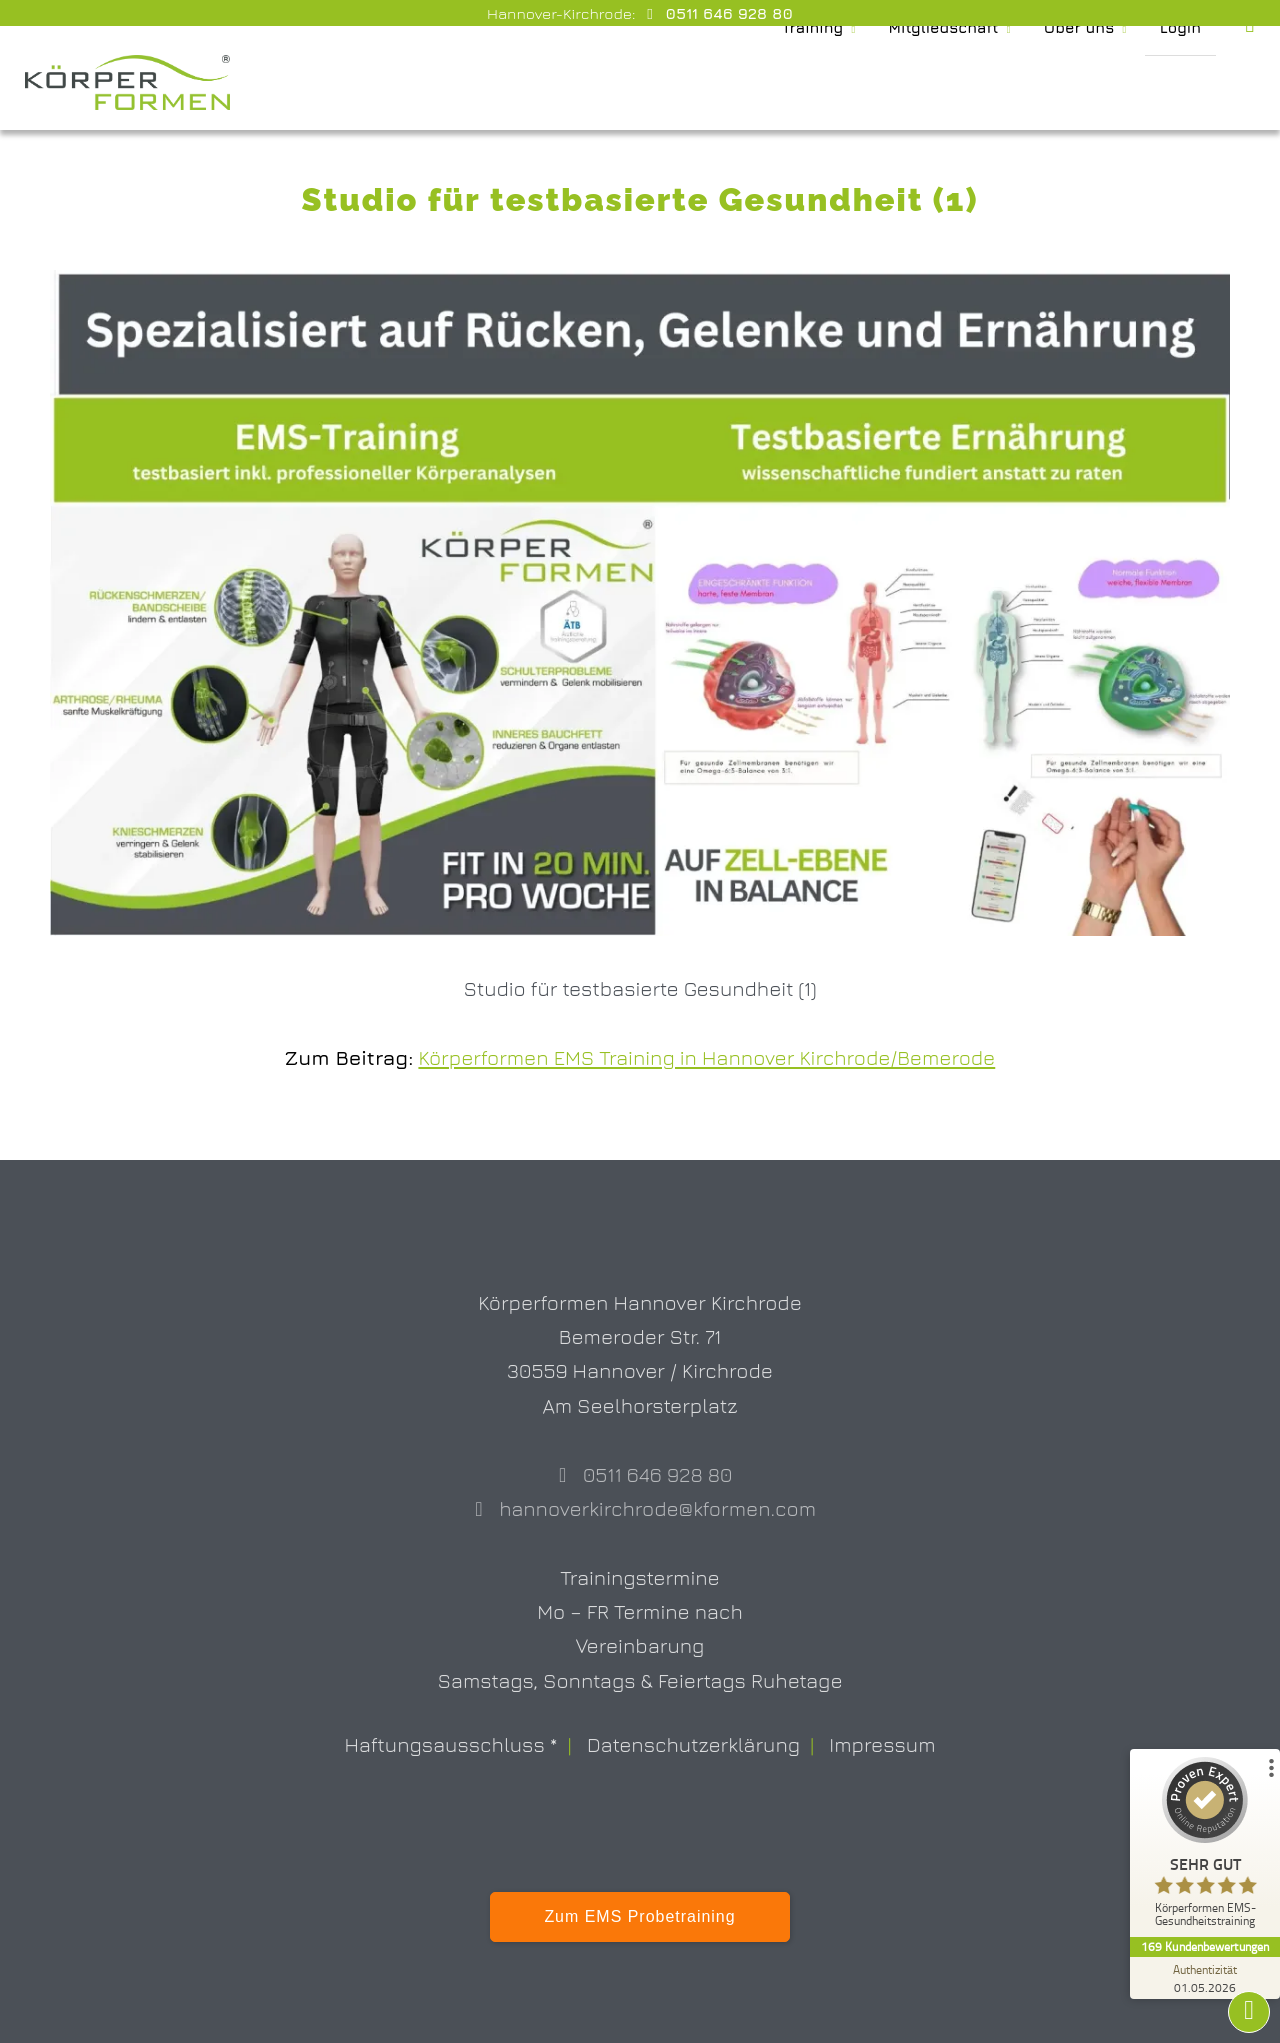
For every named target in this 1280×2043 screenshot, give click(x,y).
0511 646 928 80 (727, 13)
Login (1180, 82)
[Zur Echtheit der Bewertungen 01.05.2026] (1205, 1978)
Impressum (882, 1744)
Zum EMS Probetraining (639, 1916)
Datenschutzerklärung (693, 1744)
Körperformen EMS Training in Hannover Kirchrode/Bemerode (706, 1057)
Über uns (1074, 82)
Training (789, 82)
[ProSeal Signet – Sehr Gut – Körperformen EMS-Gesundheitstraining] (1205, 1847)
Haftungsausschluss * (450, 1744)
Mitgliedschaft (929, 82)
